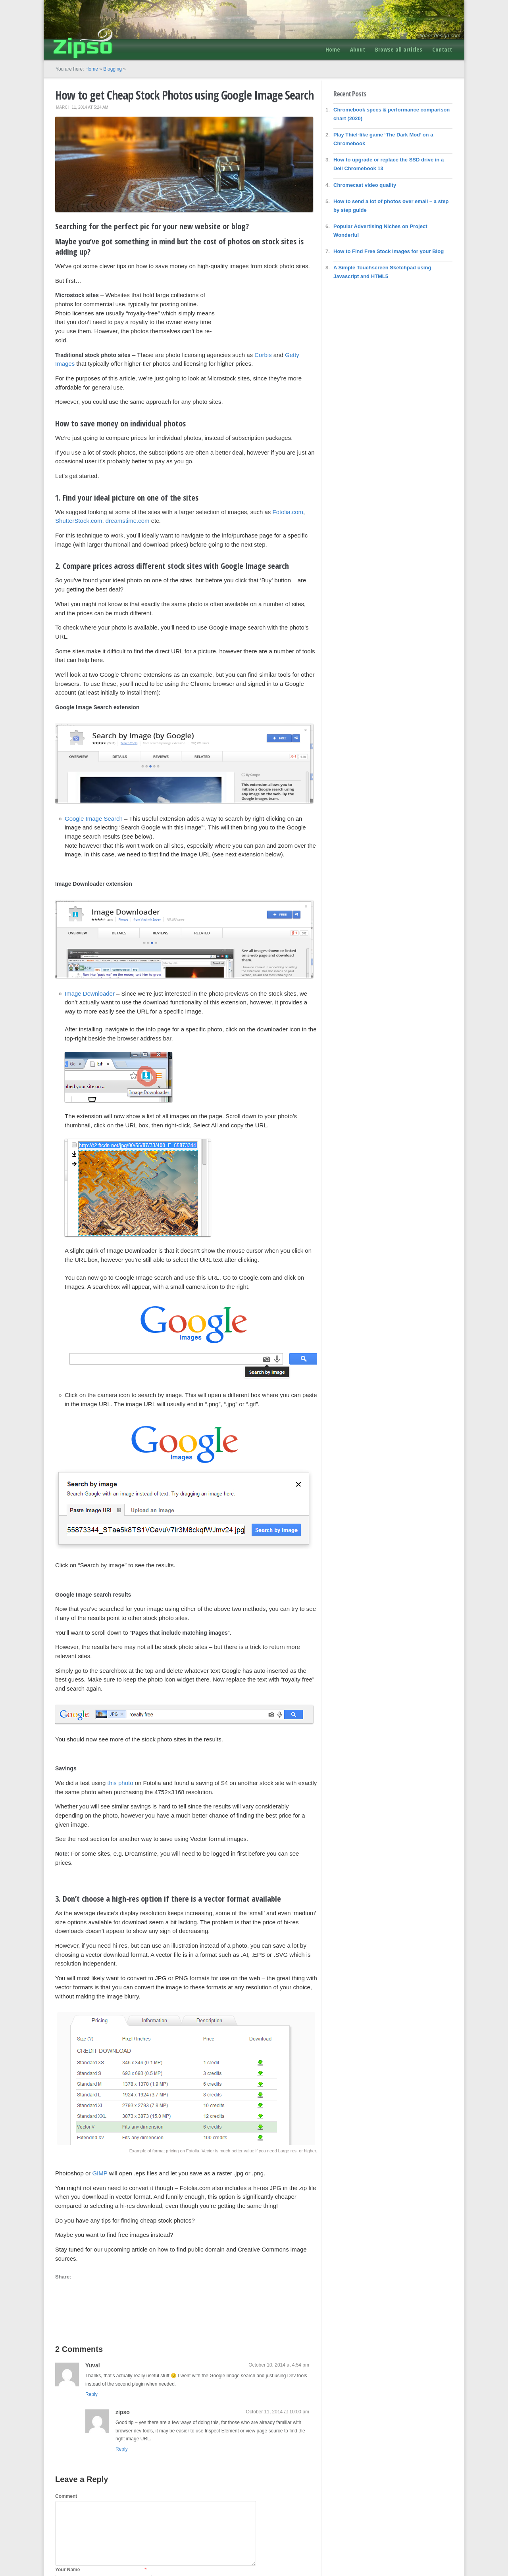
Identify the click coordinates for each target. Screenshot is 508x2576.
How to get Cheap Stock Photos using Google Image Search (184, 95)
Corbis (262, 354)
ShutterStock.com (78, 520)
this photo (120, 1782)
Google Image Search (94, 818)
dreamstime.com (128, 520)
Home (332, 49)
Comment (66, 2496)
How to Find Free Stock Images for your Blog (388, 251)
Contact (442, 49)
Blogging (112, 69)
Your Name (67, 2569)
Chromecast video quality (364, 185)
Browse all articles (398, 49)
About (357, 49)
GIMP (99, 2173)
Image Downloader (90, 993)
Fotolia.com (288, 512)
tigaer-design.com (439, 35)
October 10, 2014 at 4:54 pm (278, 2365)
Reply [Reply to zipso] (121, 2449)
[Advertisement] (266, 311)
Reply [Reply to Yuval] (91, 2394)
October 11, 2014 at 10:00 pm (277, 2412)
